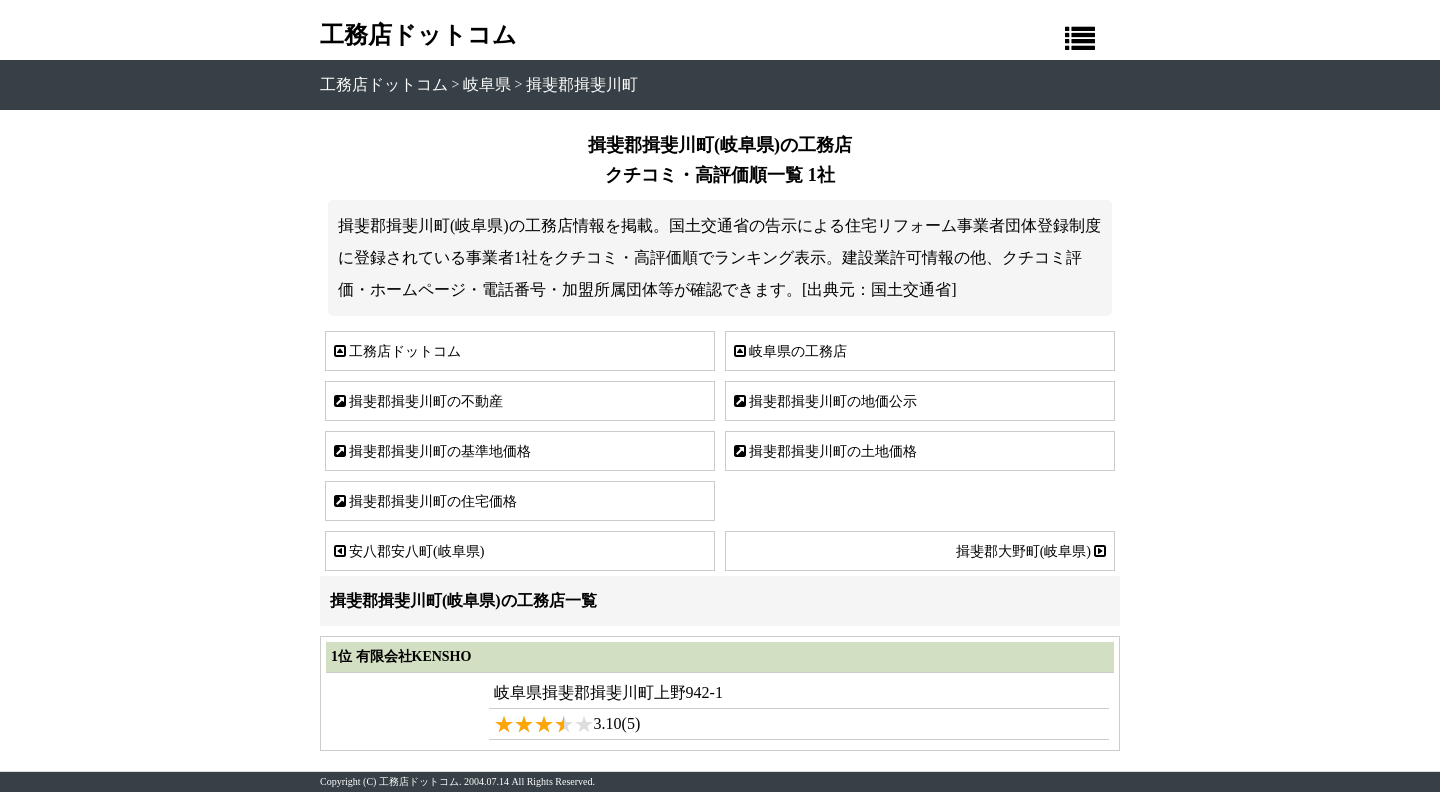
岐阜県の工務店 (789, 351)
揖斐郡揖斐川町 (582, 84)
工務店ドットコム (418, 35)
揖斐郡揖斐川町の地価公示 (824, 401)
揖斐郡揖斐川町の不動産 (417, 401)
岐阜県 (487, 84)
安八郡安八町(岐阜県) (407, 551)
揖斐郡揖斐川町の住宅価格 (424, 501)
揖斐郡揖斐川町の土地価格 (824, 451)
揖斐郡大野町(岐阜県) (1032, 551)
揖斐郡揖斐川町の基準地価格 (431, 451)
